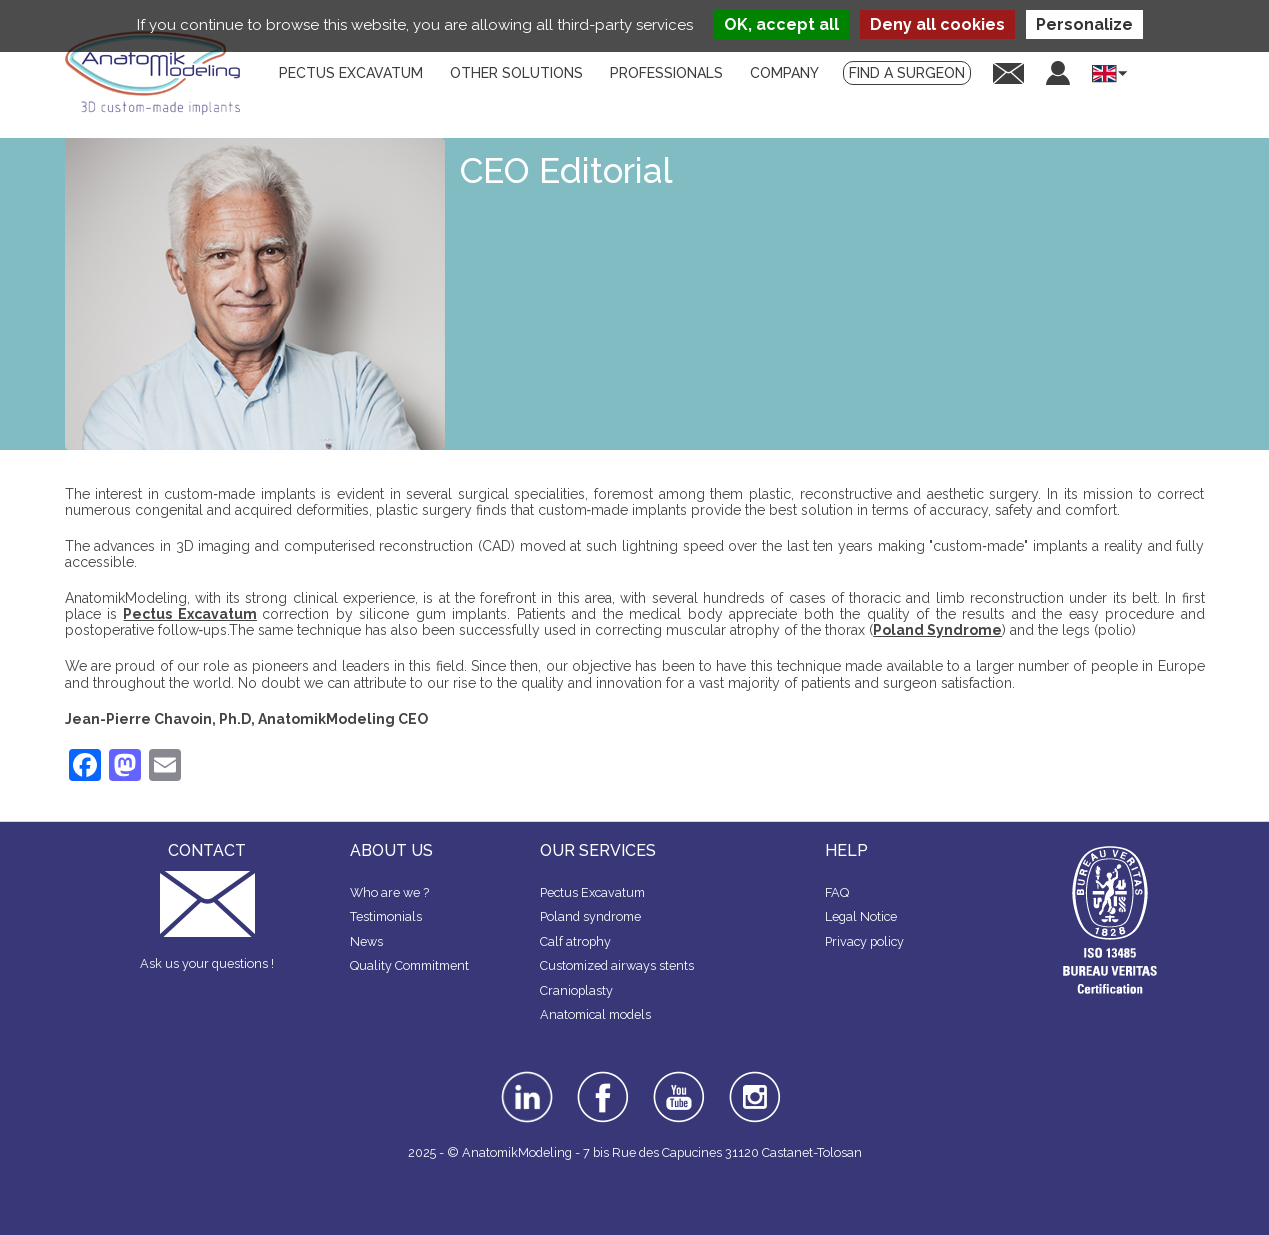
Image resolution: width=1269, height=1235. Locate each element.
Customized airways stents (617, 965)
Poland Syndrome (937, 630)
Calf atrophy (575, 941)
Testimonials (386, 916)
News (366, 941)
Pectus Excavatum (189, 614)
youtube (677, 1078)
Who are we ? (389, 892)
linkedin (524, 1078)
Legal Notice (861, 916)
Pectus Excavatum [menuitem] (351, 73)
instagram (752, 1085)
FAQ (837, 892)
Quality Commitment (409, 965)
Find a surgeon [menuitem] (907, 73)
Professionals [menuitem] (666, 73)
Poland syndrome (590, 916)
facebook (603, 1078)
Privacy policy (864, 941)
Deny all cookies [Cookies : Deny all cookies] (937, 24)
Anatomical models (595, 1014)
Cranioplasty (576, 990)
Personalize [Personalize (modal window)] (1084, 24)
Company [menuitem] (784, 73)
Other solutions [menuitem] (516, 73)
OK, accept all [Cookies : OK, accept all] (781, 24)
